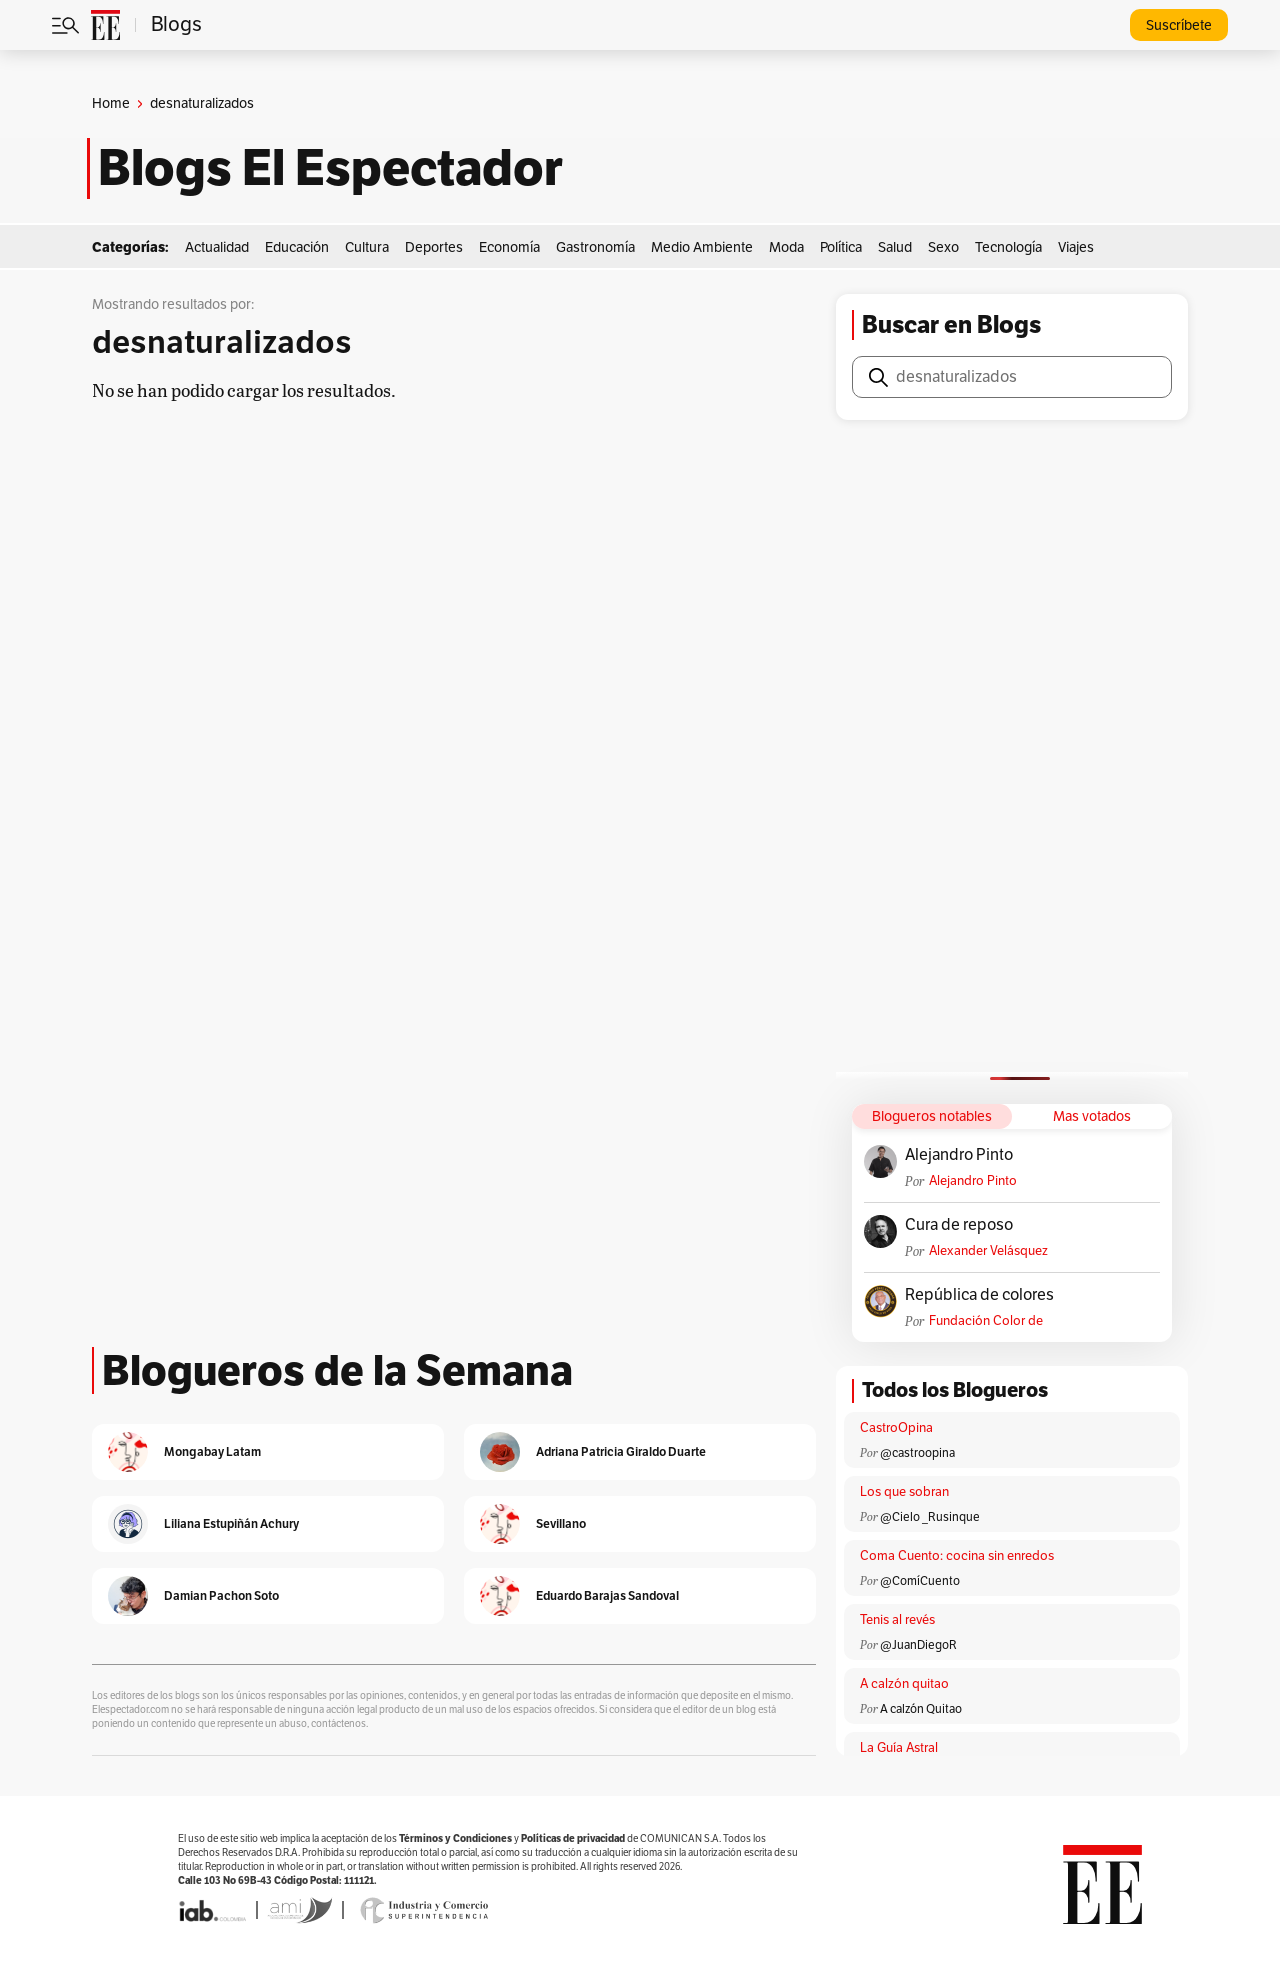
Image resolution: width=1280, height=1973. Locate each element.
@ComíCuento (920, 1581)
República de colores (979, 1295)
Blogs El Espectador (330, 168)
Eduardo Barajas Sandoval (607, 1595)
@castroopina (917, 1453)
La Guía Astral (899, 1748)
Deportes (434, 247)
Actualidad (217, 247)
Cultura (367, 247)
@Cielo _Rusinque (930, 1517)
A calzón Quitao (921, 1709)
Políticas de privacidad (573, 1838)
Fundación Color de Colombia (986, 1321)
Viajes (1076, 247)
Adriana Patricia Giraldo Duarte (621, 1451)
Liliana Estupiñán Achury (231, 1523)
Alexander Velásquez (988, 1251)
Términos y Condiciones (455, 1838)
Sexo (943, 247)
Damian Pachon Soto (221, 1595)
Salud (895, 247)
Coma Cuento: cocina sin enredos (957, 1556)
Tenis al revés (897, 1620)
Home (111, 103)
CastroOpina (896, 1428)
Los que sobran (904, 1492)
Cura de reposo (959, 1225)
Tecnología (1008, 247)
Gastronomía (595, 247)
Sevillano (561, 1523)
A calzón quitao (904, 1684)
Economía (509, 247)
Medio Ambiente (702, 247)
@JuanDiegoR (918, 1645)
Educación (297, 247)
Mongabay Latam (212, 1451)
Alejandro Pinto (959, 1155)
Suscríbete (1179, 25)
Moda (786, 247)
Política (841, 247)
